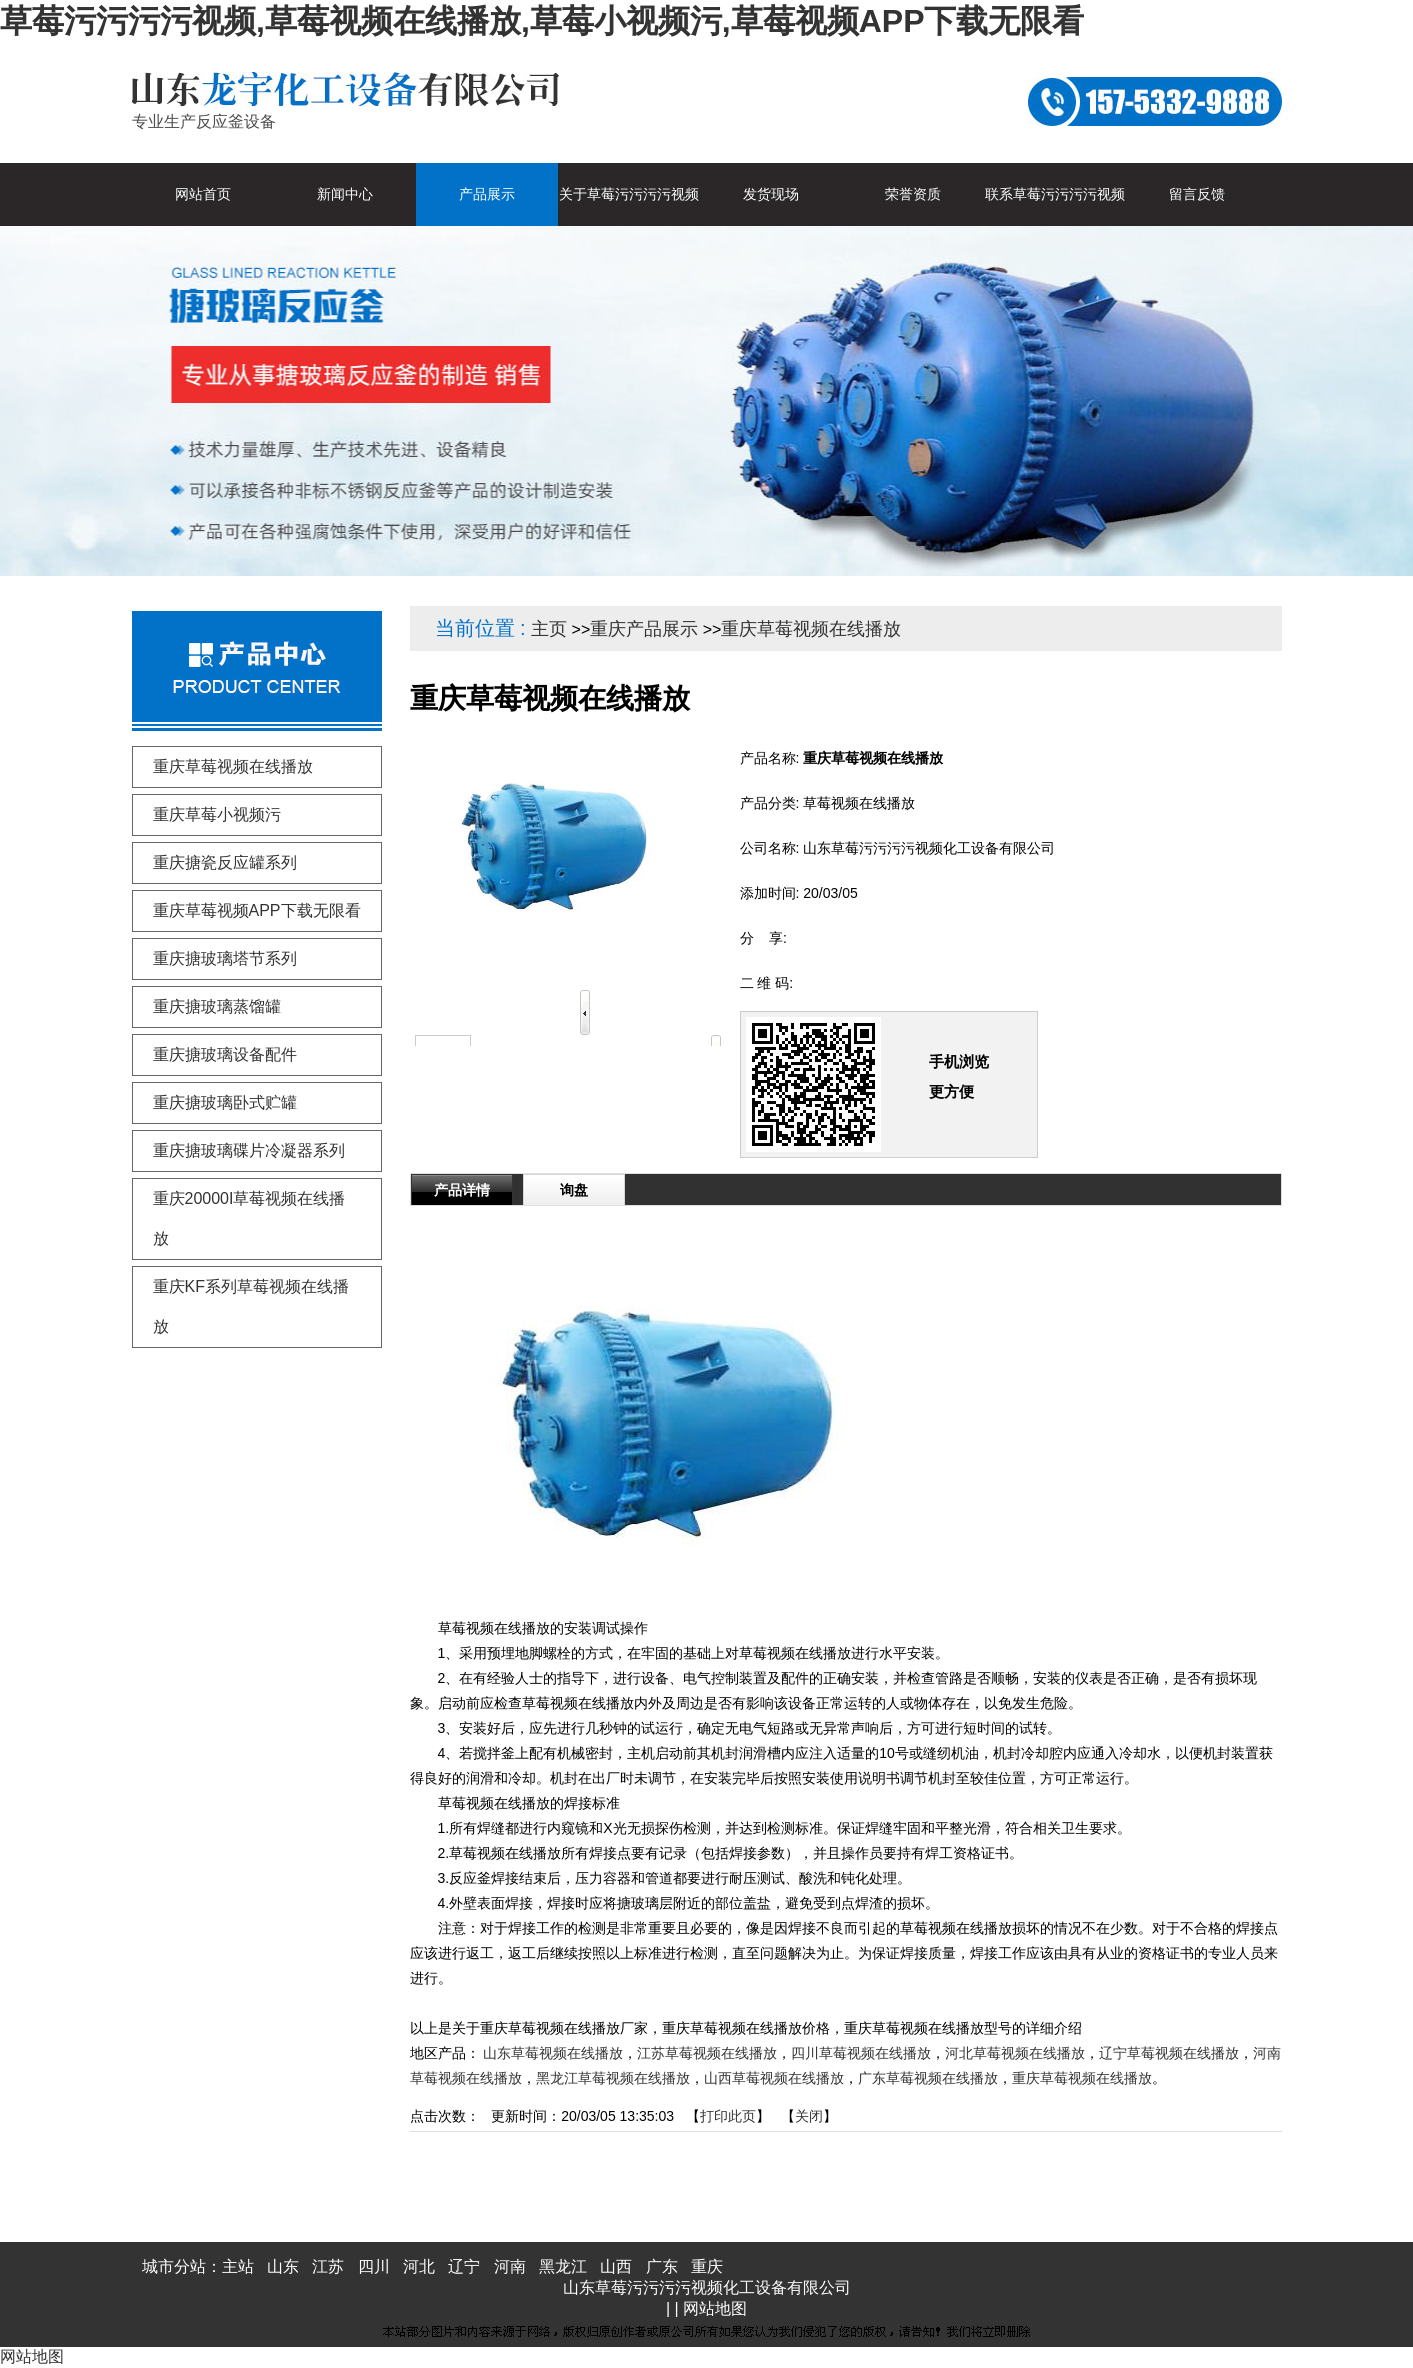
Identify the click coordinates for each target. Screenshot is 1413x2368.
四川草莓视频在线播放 (861, 2053)
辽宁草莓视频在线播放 (1169, 2053)
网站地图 (715, 2308)
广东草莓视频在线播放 (928, 2078)
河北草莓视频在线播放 (1015, 2053)
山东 (283, 2266)
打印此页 (728, 2116)
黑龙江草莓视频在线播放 (613, 2078)
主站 (238, 2266)
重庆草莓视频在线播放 (811, 629)
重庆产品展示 (644, 629)
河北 (419, 2266)
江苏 (328, 2266)
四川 (374, 2266)
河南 (510, 2266)
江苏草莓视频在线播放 (707, 2053)
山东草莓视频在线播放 (553, 2053)
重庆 (707, 2266)
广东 (662, 2266)
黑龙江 (563, 2266)
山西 (616, 2266)
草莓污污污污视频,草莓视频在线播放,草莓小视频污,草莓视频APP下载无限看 (542, 21)
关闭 (809, 2116)
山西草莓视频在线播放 (774, 2078)
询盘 (574, 1190)
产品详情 (462, 1190)
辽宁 (464, 2266)
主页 (549, 629)
